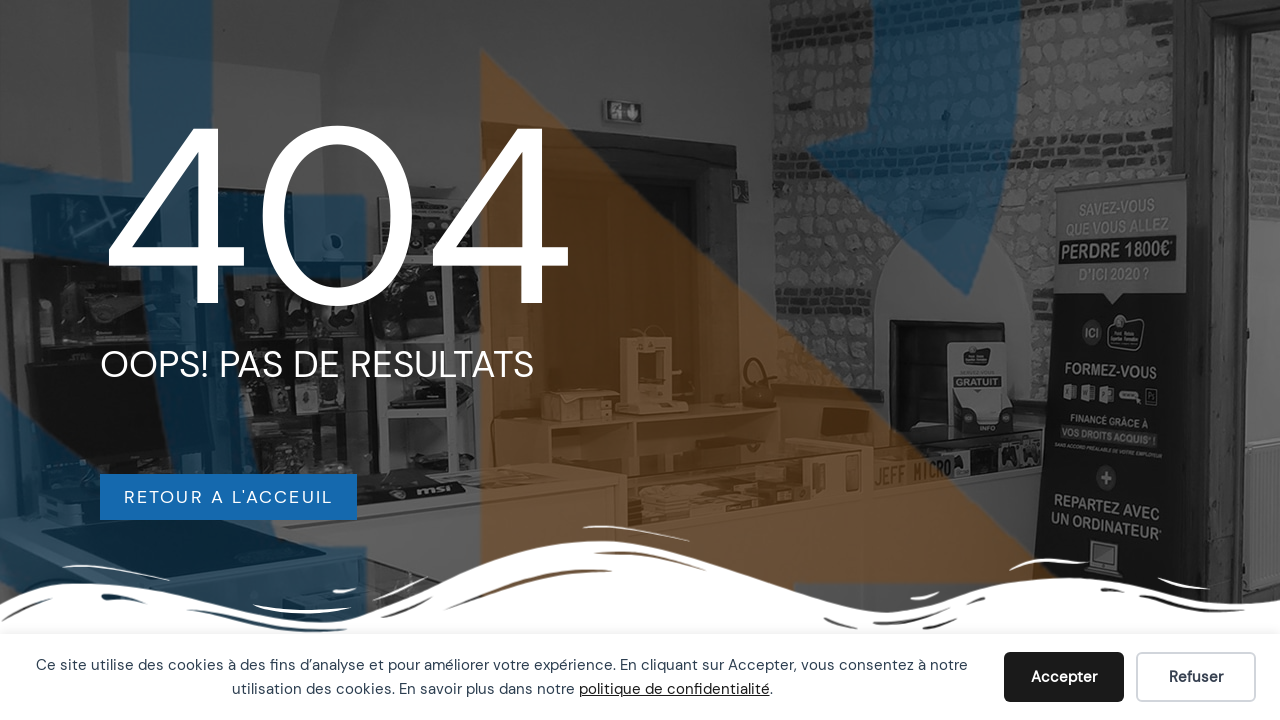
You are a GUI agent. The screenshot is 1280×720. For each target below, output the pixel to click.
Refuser (1196, 677)
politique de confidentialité (674, 689)
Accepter (1064, 677)
